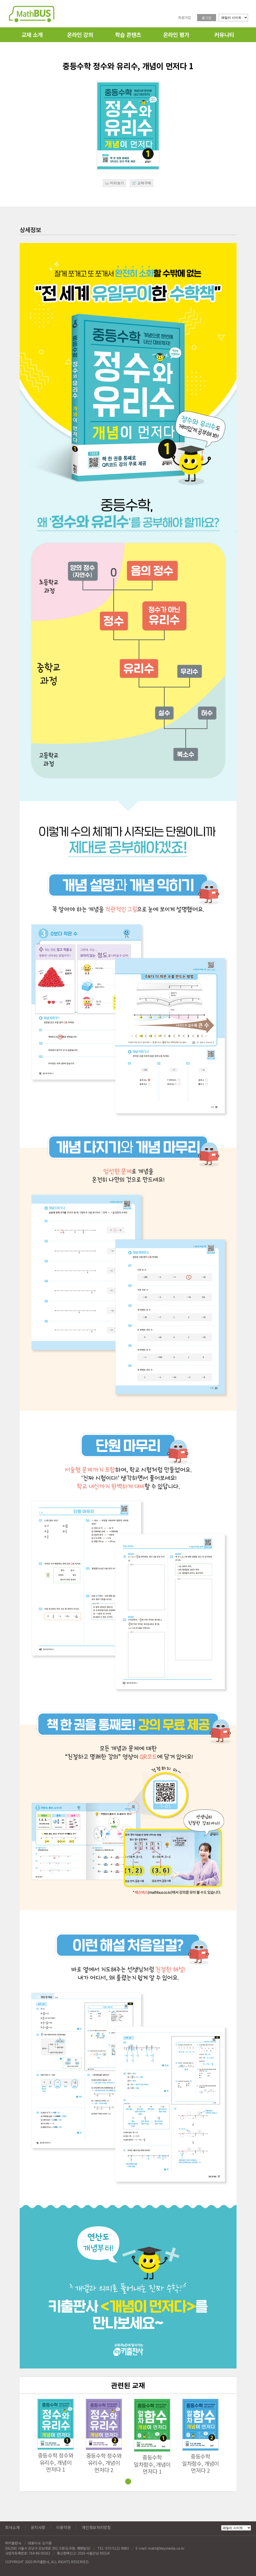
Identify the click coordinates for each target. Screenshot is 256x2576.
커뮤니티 (224, 34)
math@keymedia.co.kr (166, 2548)
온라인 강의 (80, 34)
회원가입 (184, 17)
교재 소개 (32, 34)
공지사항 (38, 2527)
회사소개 (12, 2527)
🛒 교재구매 (141, 183)
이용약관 (63, 2527)
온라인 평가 (176, 34)
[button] (128, 2481)
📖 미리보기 (114, 183)
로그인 (206, 17)
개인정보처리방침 (96, 2527)
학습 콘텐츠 (128, 34)
